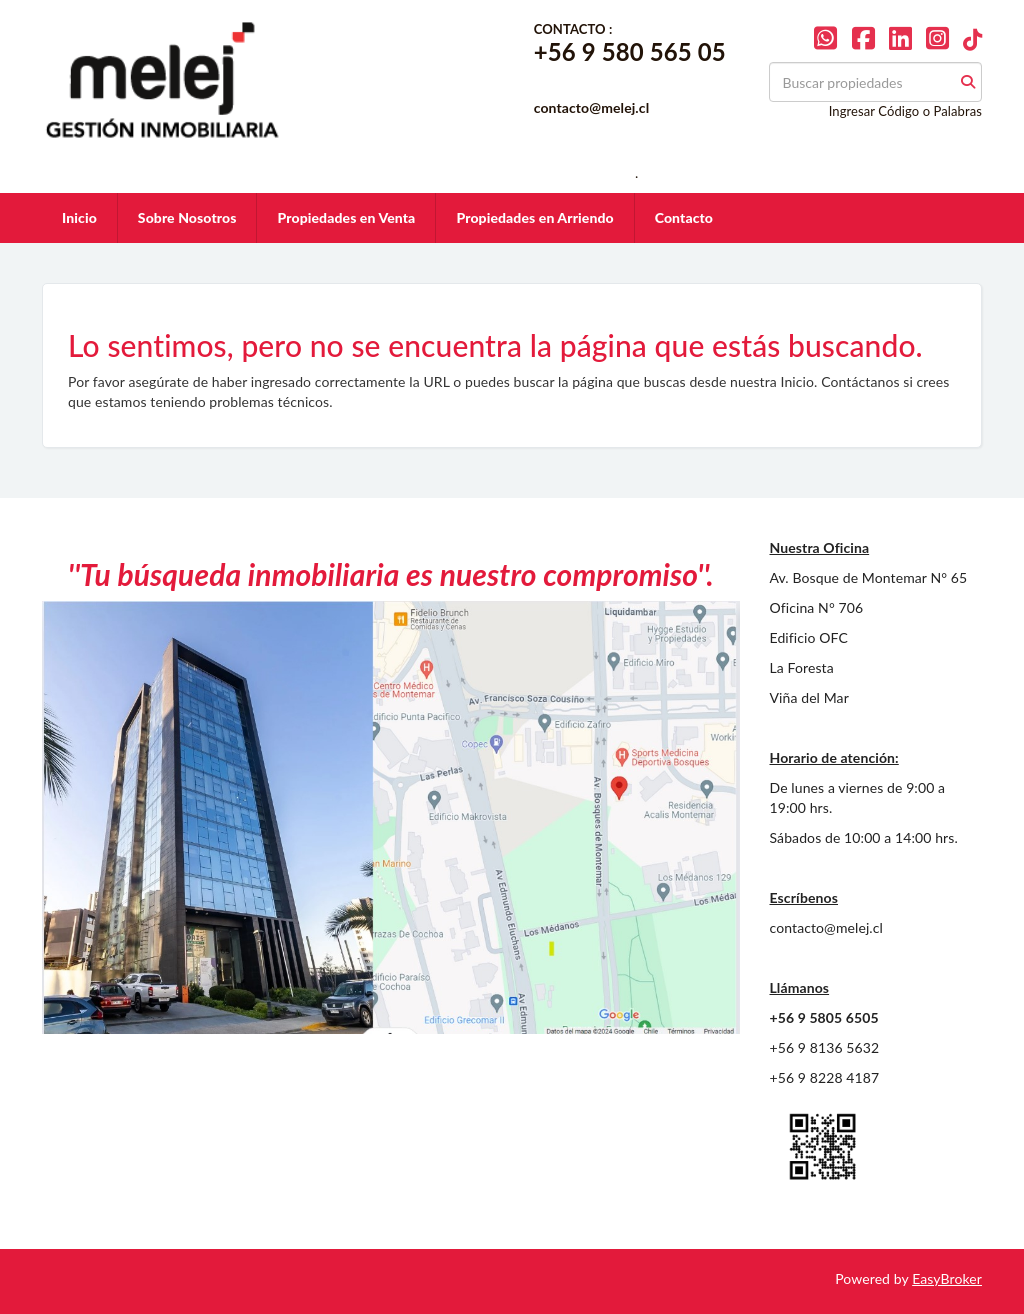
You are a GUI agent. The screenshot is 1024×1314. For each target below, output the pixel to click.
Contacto (684, 217)
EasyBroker (947, 1278)
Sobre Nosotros (187, 217)
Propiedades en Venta (346, 217)
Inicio (79, 217)
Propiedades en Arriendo (534, 217)
